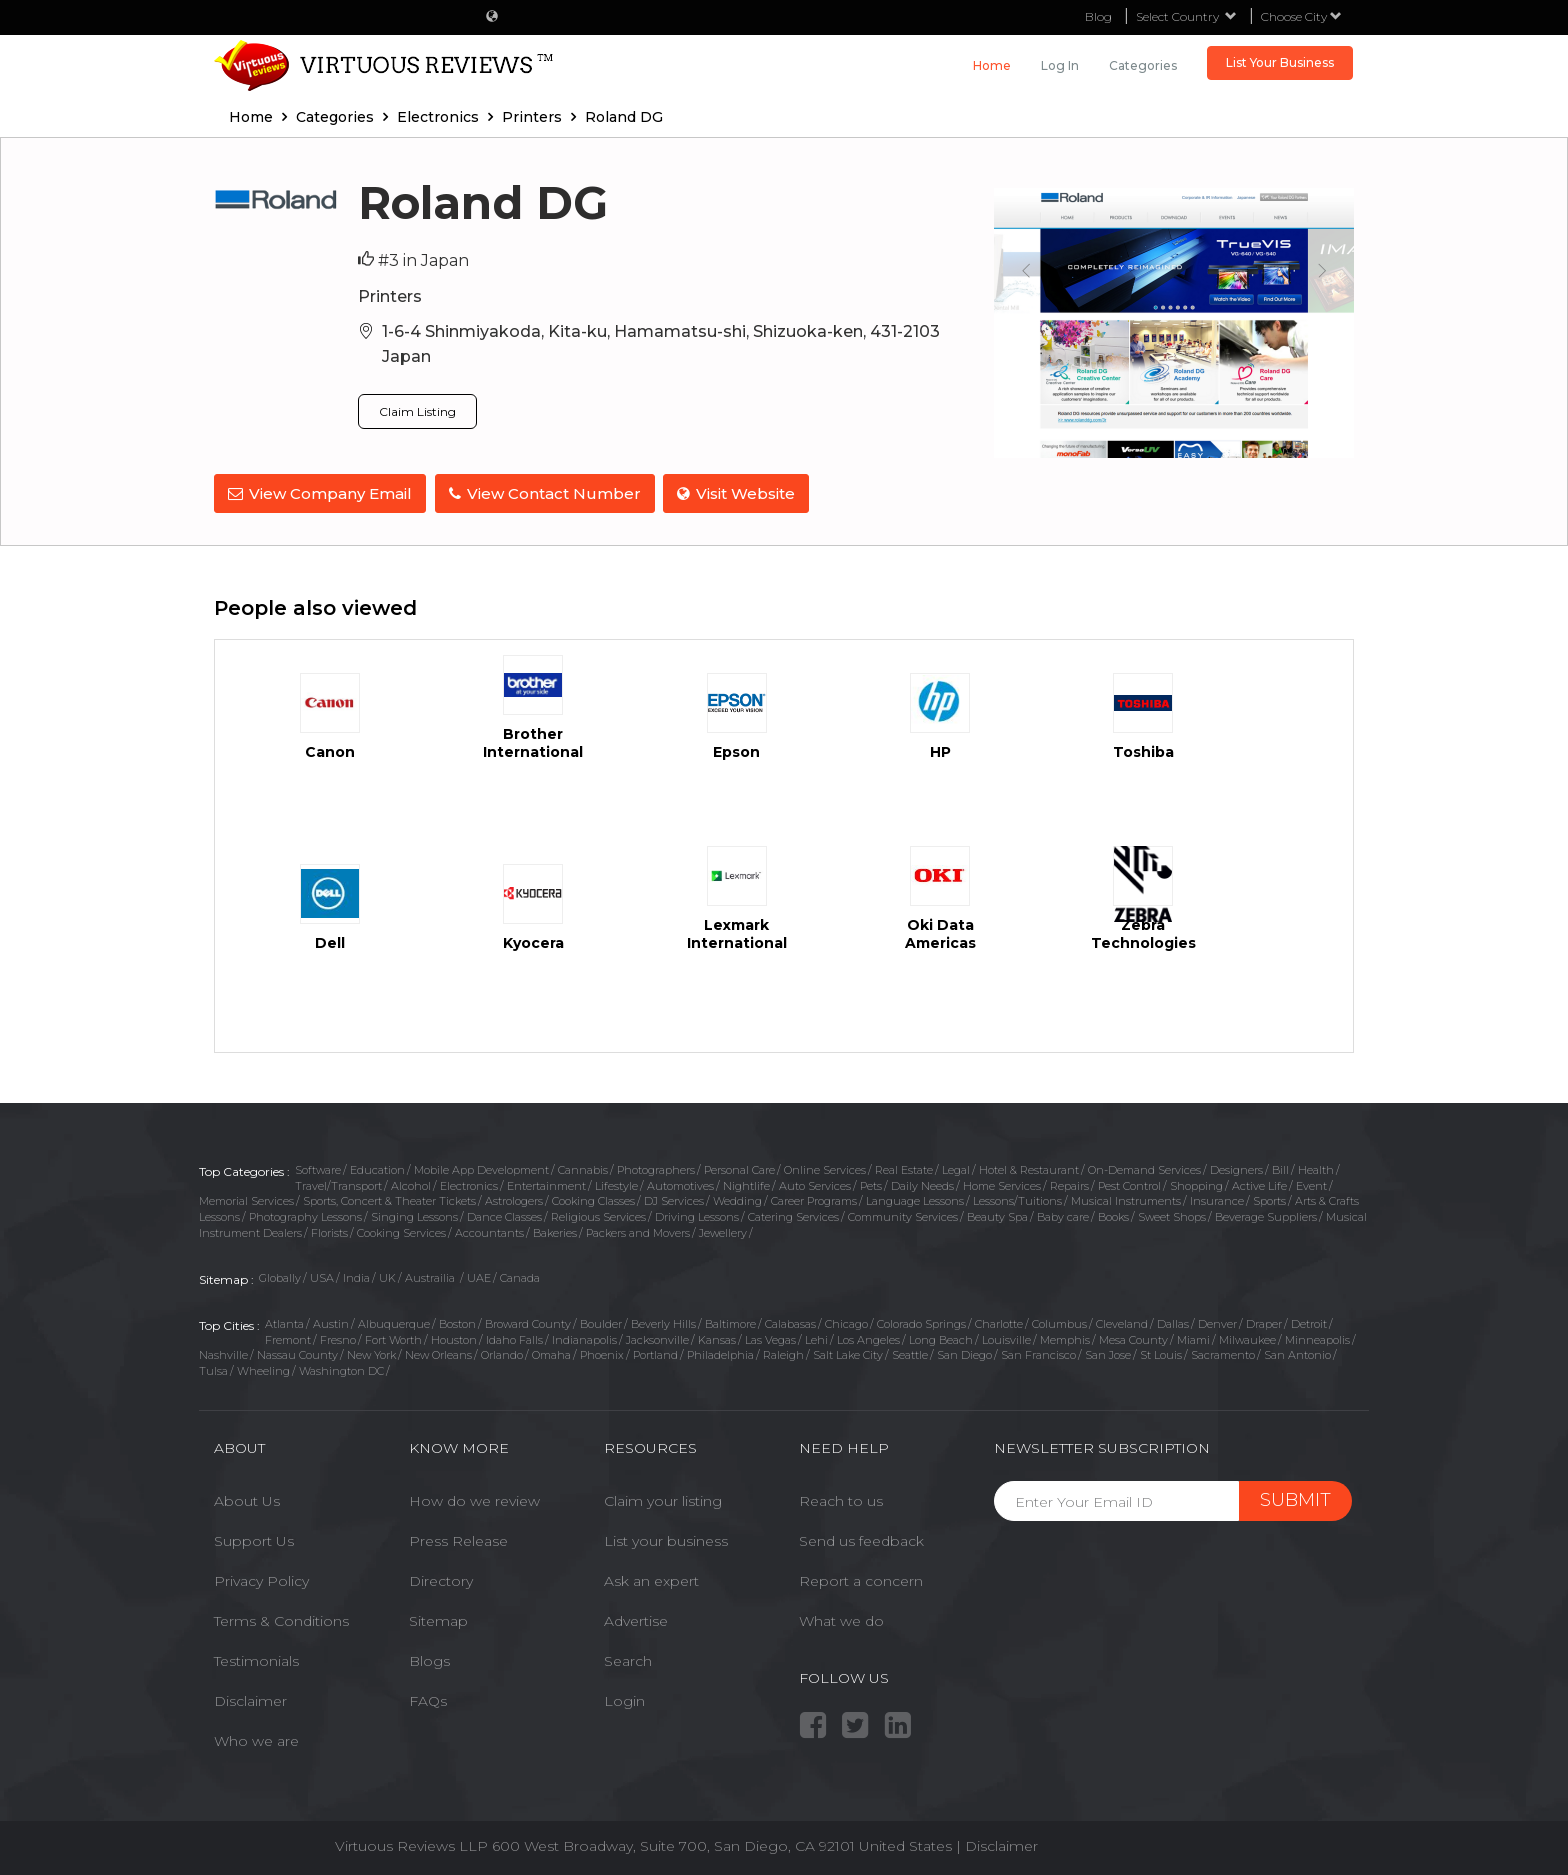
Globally (280, 1277)
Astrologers (514, 1200)
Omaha (551, 1354)
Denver (1217, 1323)
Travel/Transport (338, 1184)
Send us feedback (861, 1540)
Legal (956, 1168)
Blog (1098, 16)
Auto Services (815, 1184)
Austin (331, 1323)
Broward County (528, 1323)
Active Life (1259, 1184)
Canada (520, 1277)
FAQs (428, 1700)
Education (377, 1168)
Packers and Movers (638, 1231)
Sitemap (438, 1620)
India (356, 1277)
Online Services (825, 1168)
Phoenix (602, 1354)
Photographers (656, 1168)
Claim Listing (417, 411)
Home (992, 65)
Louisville (1006, 1338)
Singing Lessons (414, 1216)
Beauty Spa (997, 1216)
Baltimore (730, 1323)
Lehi (816, 1338)
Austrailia (431, 1277)
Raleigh (783, 1354)
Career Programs (814, 1200)
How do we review (474, 1500)
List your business (666, 1540)
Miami (1193, 1338)
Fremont (288, 1338)
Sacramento (1223, 1354)
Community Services (903, 1216)
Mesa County (1133, 1338)
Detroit (1309, 1323)
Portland (655, 1354)
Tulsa (213, 1370)
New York (371, 1354)
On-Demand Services (1144, 1168)
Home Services (1002, 1184)
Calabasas (790, 1323)
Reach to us (841, 1500)
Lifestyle (616, 1184)
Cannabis (583, 1168)
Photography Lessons (305, 1216)
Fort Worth (393, 1338)
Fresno (338, 1338)
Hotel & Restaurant (1029, 1168)
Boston (457, 1323)
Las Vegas (770, 1338)
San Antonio (1297, 1354)
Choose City (1301, 16)
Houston (454, 1338)
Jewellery (723, 1231)
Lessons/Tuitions (1017, 1200)
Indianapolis (584, 1338)
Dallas (1173, 1323)
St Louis (1161, 1354)
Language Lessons (915, 1200)
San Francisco (1038, 1354)
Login (624, 1700)
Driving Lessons (697, 1216)
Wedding (737, 1200)
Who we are (256, 1740)
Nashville (223, 1354)
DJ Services (674, 1200)
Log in (1060, 65)
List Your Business (1280, 62)
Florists (329, 1231)
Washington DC (341, 1370)
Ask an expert (651, 1580)
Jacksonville (657, 1338)
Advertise (636, 1620)
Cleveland (1122, 1323)
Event (1311, 1184)
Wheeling (263, 1370)
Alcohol (411, 1184)
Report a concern (861, 1580)
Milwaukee (1247, 1338)
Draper (1264, 1323)
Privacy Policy (261, 1580)
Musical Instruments (1126, 1200)
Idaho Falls (514, 1338)
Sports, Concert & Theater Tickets (389, 1200)
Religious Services (598, 1216)
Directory (441, 1580)
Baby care (1063, 1216)
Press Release (458, 1540)
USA (322, 1277)
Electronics (469, 1184)
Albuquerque (394, 1323)
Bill (1280, 1168)
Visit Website (739, 493)
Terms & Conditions (281, 1620)
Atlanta (284, 1323)
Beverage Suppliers (1266, 1216)
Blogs (429, 1660)
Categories (1143, 65)
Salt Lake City (848, 1354)
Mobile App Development (481, 1168)
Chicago (846, 1323)
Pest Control (1129, 1184)
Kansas (717, 1338)
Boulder (601, 1323)
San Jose (1108, 1354)
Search (628, 1660)
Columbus (1059, 1323)
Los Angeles (868, 1338)
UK (387, 1277)
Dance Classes (504, 1216)
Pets (871, 1184)
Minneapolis (1317, 1338)
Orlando (502, 1354)
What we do (841, 1620)
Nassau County (297, 1354)
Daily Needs (922, 1184)
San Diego (964, 1354)
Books (1113, 1216)
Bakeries (555, 1231)
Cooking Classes (593, 1200)
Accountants (489, 1231)
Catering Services (793, 1216)
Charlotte (999, 1323)
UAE (479, 1277)
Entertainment (546, 1184)
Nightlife (746, 1184)
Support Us (254, 1540)
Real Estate (904, 1168)
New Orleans (438, 1354)
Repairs (1069, 1184)
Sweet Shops (1172, 1216)
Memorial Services (246, 1200)
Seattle (910, 1354)
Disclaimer (250, 1700)
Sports (1269, 1200)
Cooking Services (401, 1231)
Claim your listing (663, 1500)
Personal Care (739, 1168)
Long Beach (941, 1338)
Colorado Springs (921, 1323)
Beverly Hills (663, 1323)
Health (1316, 1168)
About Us (247, 1500)
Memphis (1065, 1338)
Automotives (680, 1184)
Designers (1236, 1168)
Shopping (1196, 1184)
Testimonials (256, 1660)
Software (318, 1168)
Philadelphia (720, 1354)
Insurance (1217, 1200)
